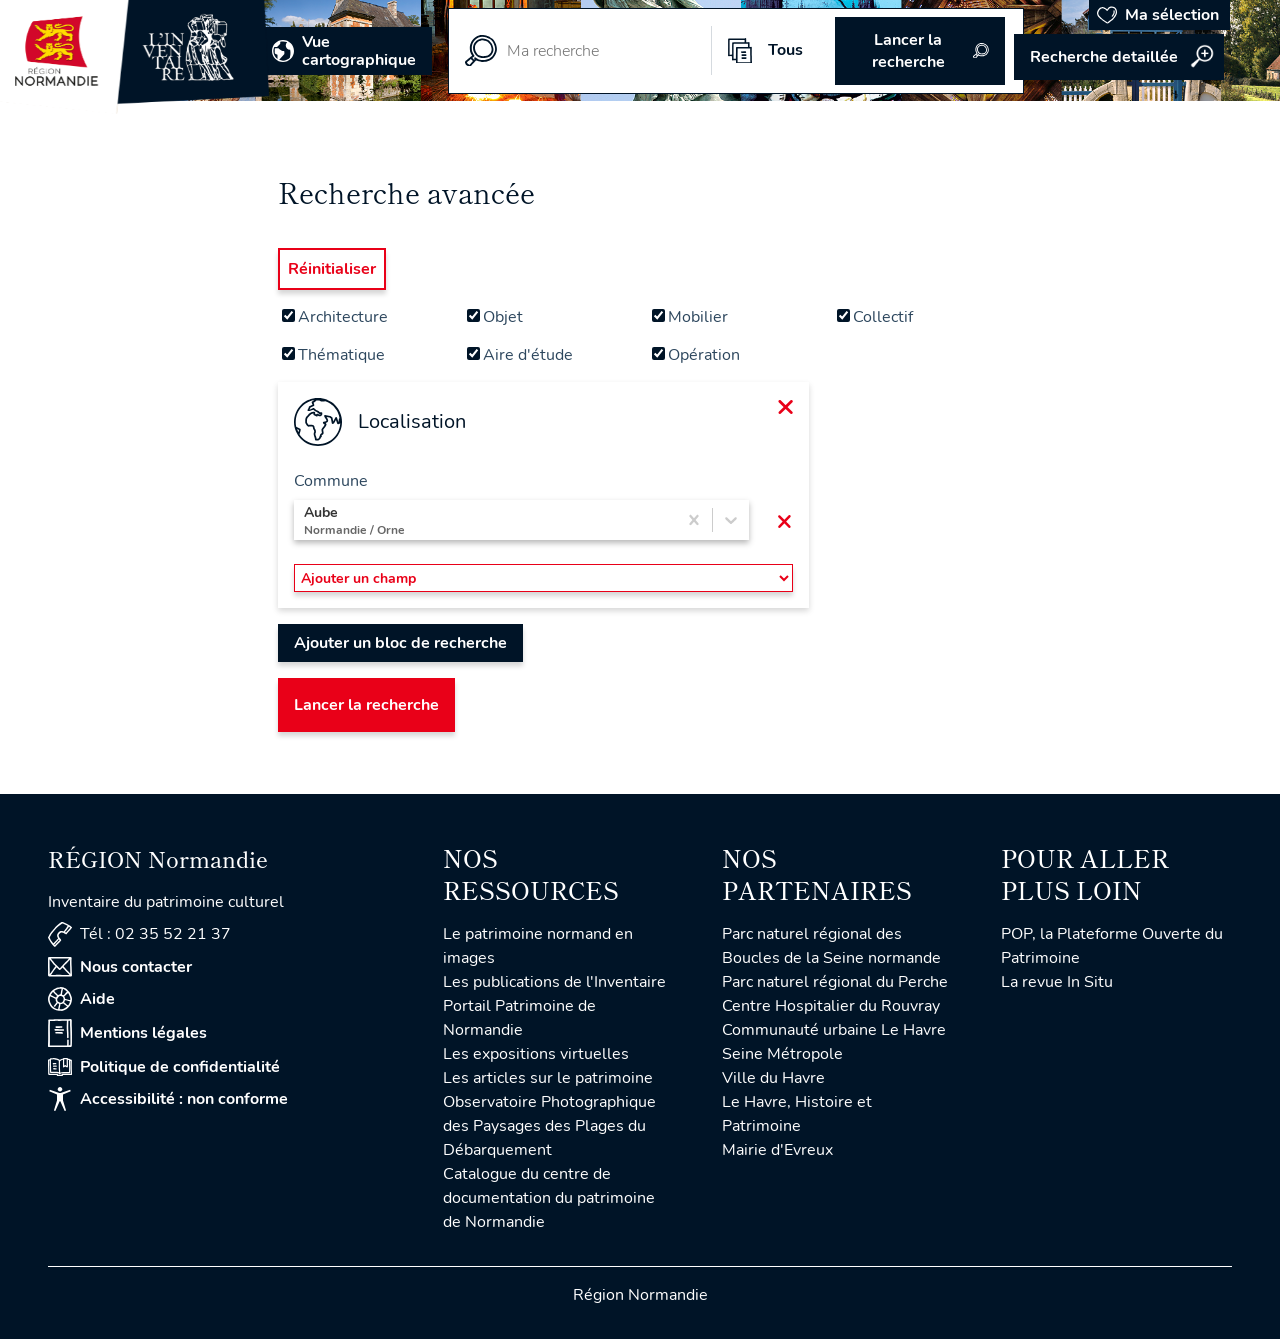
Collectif (875, 317)
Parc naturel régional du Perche (835, 982)
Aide (81, 999)
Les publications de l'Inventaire (554, 982)
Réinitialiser (332, 269)
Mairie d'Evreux (777, 1150)
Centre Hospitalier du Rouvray (831, 1006)
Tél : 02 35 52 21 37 (139, 934)
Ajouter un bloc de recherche (400, 643)
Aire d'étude (520, 355)
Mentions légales (127, 1033)
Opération (696, 355)
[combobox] (306, 520)
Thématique (333, 355)
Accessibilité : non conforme (168, 1099)
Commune (331, 481)
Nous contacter (120, 967)
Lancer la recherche (366, 705)
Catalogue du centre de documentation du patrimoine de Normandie (549, 1198)
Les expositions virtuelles (536, 1054)
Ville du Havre (773, 1078)
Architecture (335, 317)
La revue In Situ (1057, 982)
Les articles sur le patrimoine (548, 1078)
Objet (495, 317)
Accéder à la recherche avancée (1119, 57)
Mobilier (690, 317)
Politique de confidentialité (164, 1067)
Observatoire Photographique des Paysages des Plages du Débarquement (549, 1126)
